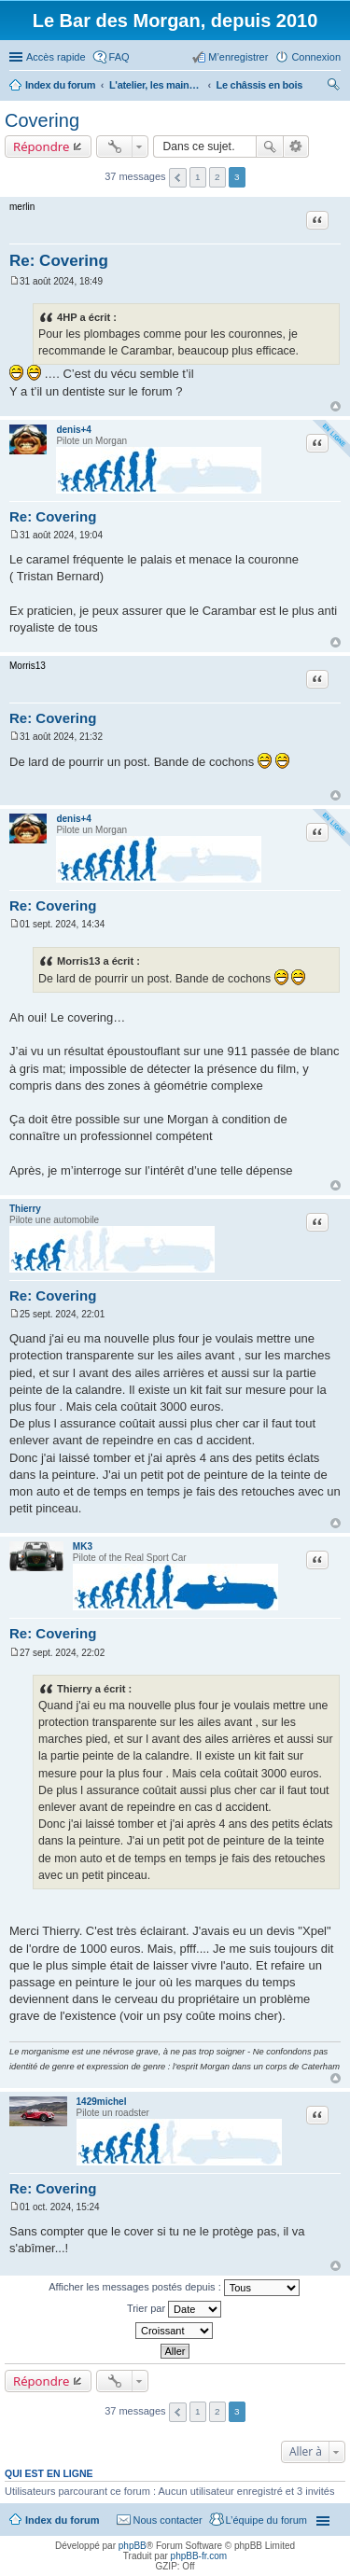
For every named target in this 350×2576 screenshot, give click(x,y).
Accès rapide (56, 57)
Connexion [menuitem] (316, 57)
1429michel (102, 2101)
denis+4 (73, 430)
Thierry (25, 1209)
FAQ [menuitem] (119, 57)
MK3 (82, 1546)
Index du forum (62, 2520)
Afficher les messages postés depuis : (174, 2287)
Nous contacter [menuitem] (168, 2520)
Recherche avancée (296, 146)
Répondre (41, 146)
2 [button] (217, 177)
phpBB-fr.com (199, 2556)
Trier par (174, 2309)
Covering (42, 120)
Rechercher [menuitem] (333, 86)
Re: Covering (58, 261)
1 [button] (198, 177)
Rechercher (270, 146)
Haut (335, 406)
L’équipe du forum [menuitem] (266, 2520)
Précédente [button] (178, 178)
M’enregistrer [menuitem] (238, 57)
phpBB (133, 2546)
